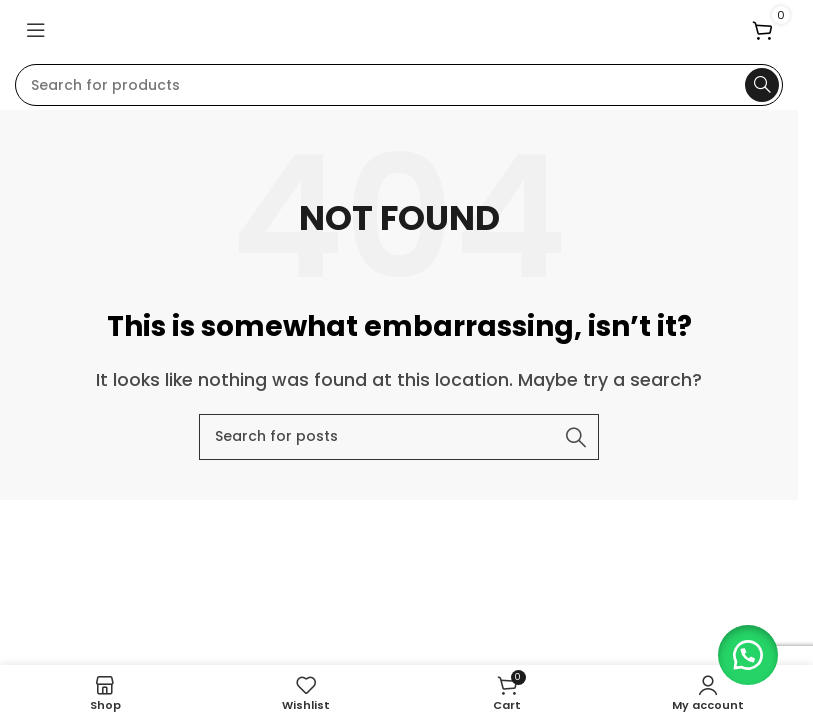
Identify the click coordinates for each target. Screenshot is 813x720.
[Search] (399, 85)
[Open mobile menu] (36, 30)
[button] (743, 650)
